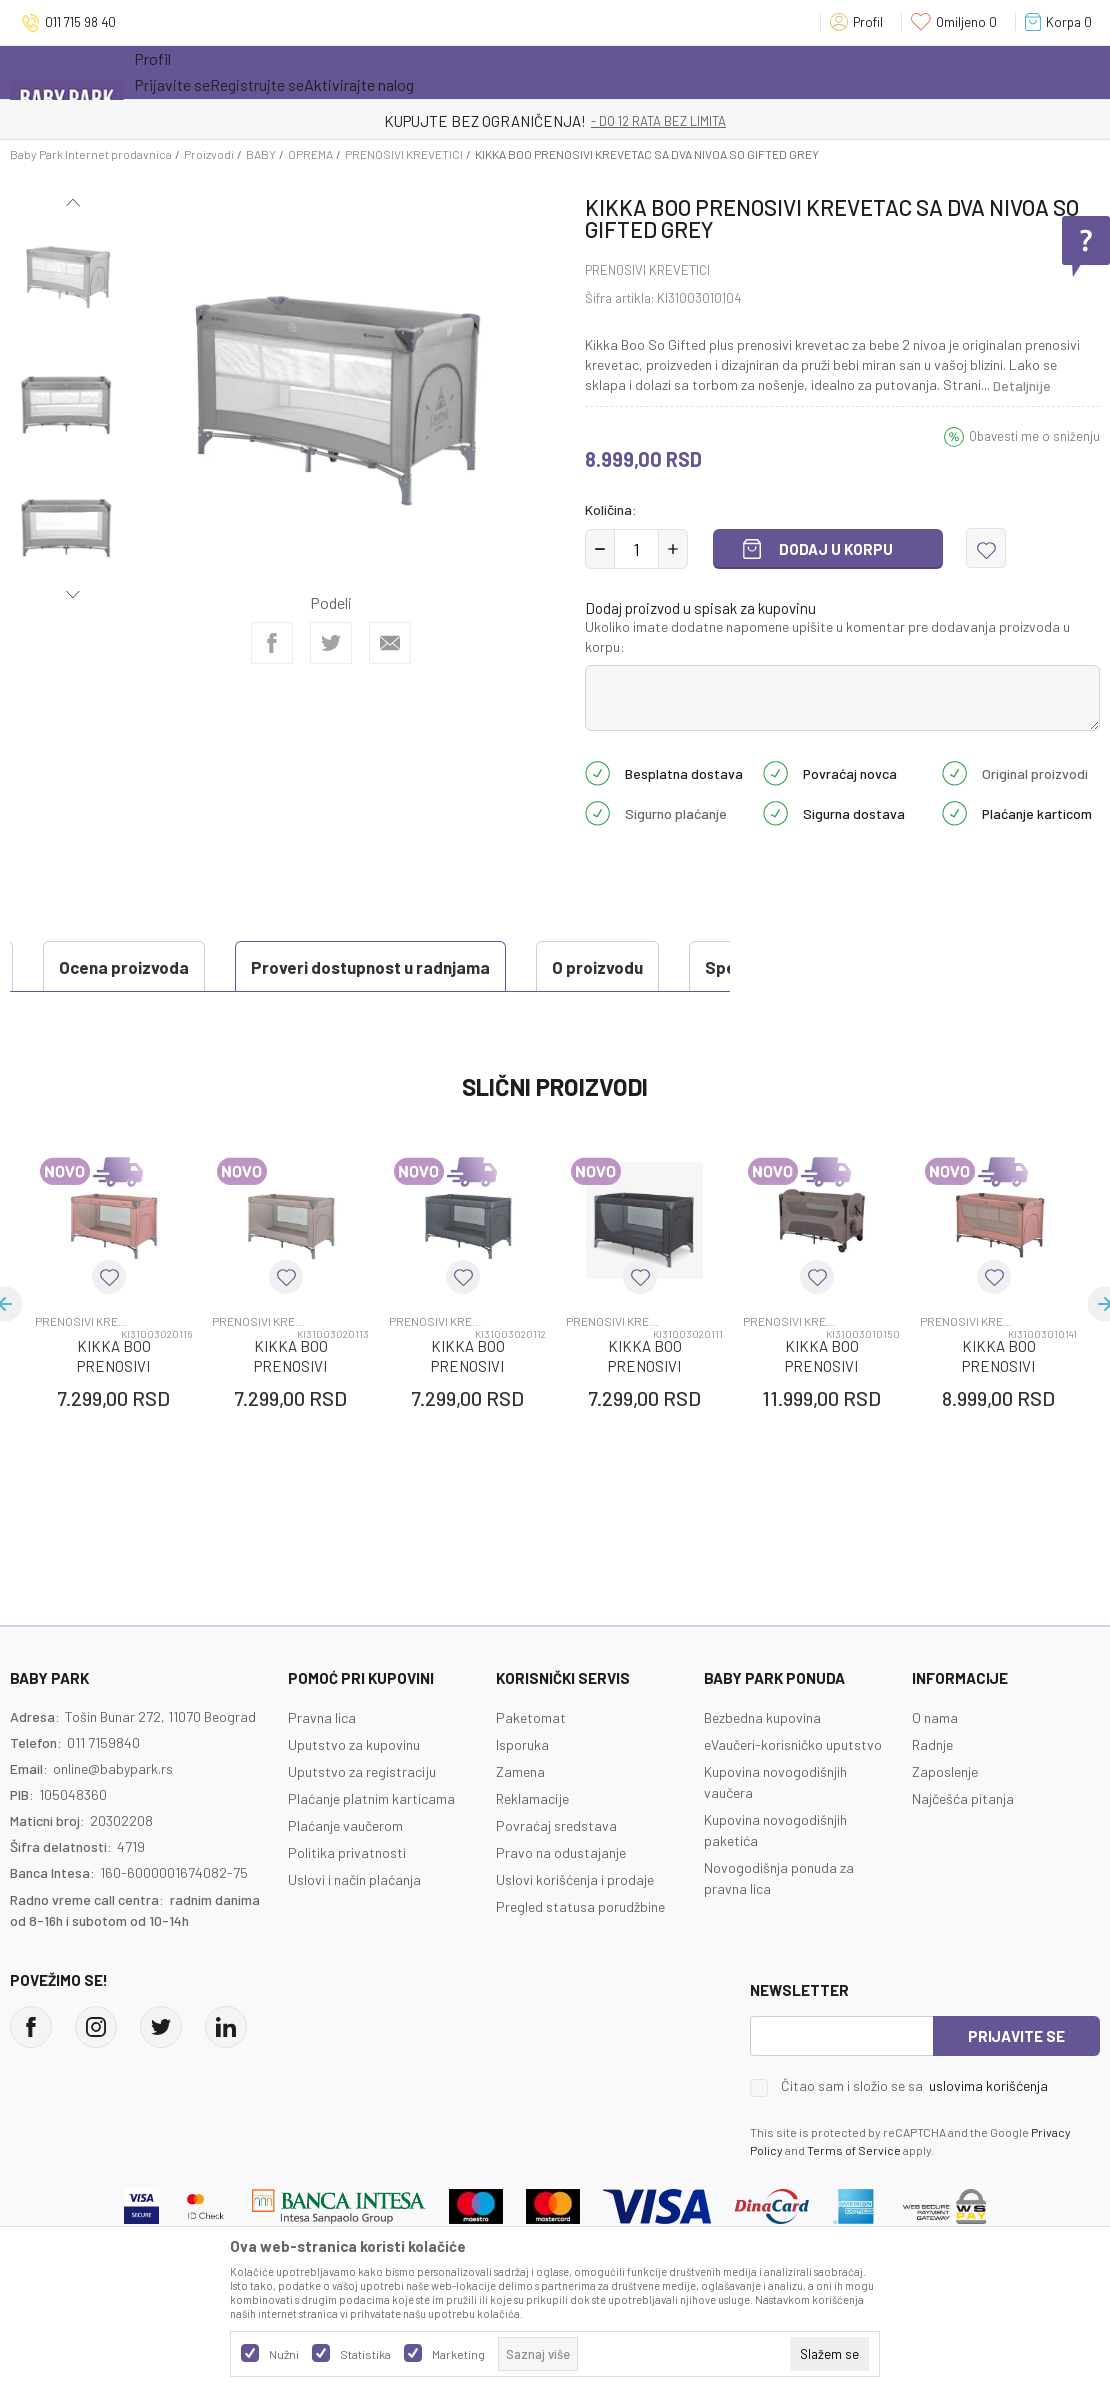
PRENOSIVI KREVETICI (404, 154)
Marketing (458, 2354)
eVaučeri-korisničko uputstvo (793, 1794)
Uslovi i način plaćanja (354, 1929)
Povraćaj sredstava (556, 1875)
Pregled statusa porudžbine (580, 1956)
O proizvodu (387, 967)
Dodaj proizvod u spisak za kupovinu (700, 608)
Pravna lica (322, 1767)
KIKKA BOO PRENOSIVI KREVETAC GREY (468, 1416)
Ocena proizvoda (106, 1017)
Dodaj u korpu (836, 549)
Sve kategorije (198, 72)
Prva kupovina (608, 72)
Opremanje (484, 72)
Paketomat (531, 1767)
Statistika (365, 2354)
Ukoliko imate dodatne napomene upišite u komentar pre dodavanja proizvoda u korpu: (827, 636)
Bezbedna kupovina (762, 1767)
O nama (935, 1767)
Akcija (308, 72)
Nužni (284, 2354)
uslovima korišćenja (988, 2135)
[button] (986, 548)
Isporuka (522, 1794)
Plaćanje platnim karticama (371, 1848)
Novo (393, 72)
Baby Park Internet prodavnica (91, 154)
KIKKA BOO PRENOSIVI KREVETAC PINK (114, 1416)
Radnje (932, 1794)
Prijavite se (1016, 2086)
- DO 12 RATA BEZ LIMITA (658, 121)
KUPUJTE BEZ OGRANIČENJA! (485, 121)
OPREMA (310, 154)
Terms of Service (854, 2200)
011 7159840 (103, 1792)
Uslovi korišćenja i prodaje (575, 1929)
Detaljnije (1022, 385)
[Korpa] (1062, 22)
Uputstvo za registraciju (362, 1821)
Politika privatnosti (347, 1902)
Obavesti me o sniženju (1034, 436)
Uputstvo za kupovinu (354, 1794)
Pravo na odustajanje (561, 1902)
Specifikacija (546, 967)
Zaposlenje (945, 1821)
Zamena (520, 1821)
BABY (261, 154)
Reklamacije (532, 1848)
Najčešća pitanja (963, 1848)
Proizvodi (209, 154)
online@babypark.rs (113, 1818)
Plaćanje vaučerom (345, 1875)
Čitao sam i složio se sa (914, 2136)
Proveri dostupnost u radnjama (160, 967)
